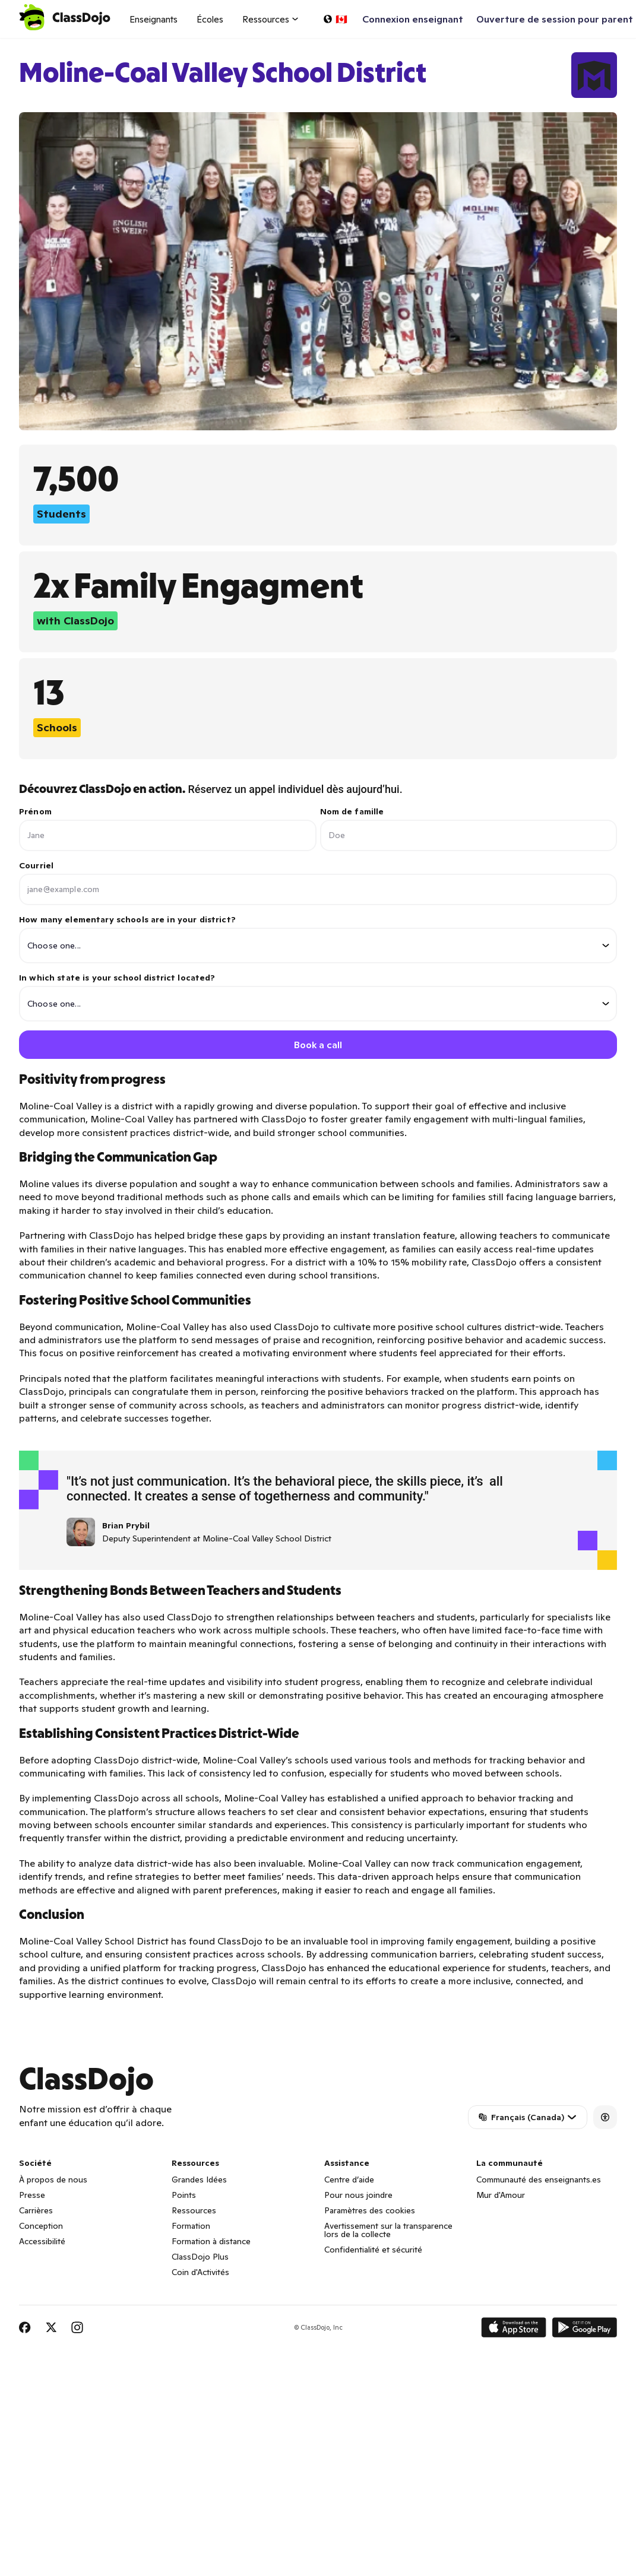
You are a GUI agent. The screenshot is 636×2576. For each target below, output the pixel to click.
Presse (32, 2195)
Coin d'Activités (200, 2272)
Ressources (194, 2211)
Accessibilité (42, 2241)
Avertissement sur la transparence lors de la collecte (388, 2230)
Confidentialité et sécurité (373, 2250)
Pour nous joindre (358, 2195)
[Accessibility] (605, 2118)
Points (184, 2195)
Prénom (35, 811)
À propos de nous (53, 2180)
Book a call (318, 1045)
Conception (41, 2226)
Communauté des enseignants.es (538, 2180)
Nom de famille (352, 811)
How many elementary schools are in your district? (318, 938)
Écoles (210, 19)
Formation (191, 2226)
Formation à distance (211, 2241)
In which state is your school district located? (318, 996)
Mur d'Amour (500, 2195)
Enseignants (153, 19)
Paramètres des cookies (369, 2211)
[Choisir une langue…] (335, 19)
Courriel (36, 865)
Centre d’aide (349, 2180)
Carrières (36, 2211)
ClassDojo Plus (200, 2257)
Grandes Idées (199, 2180)
